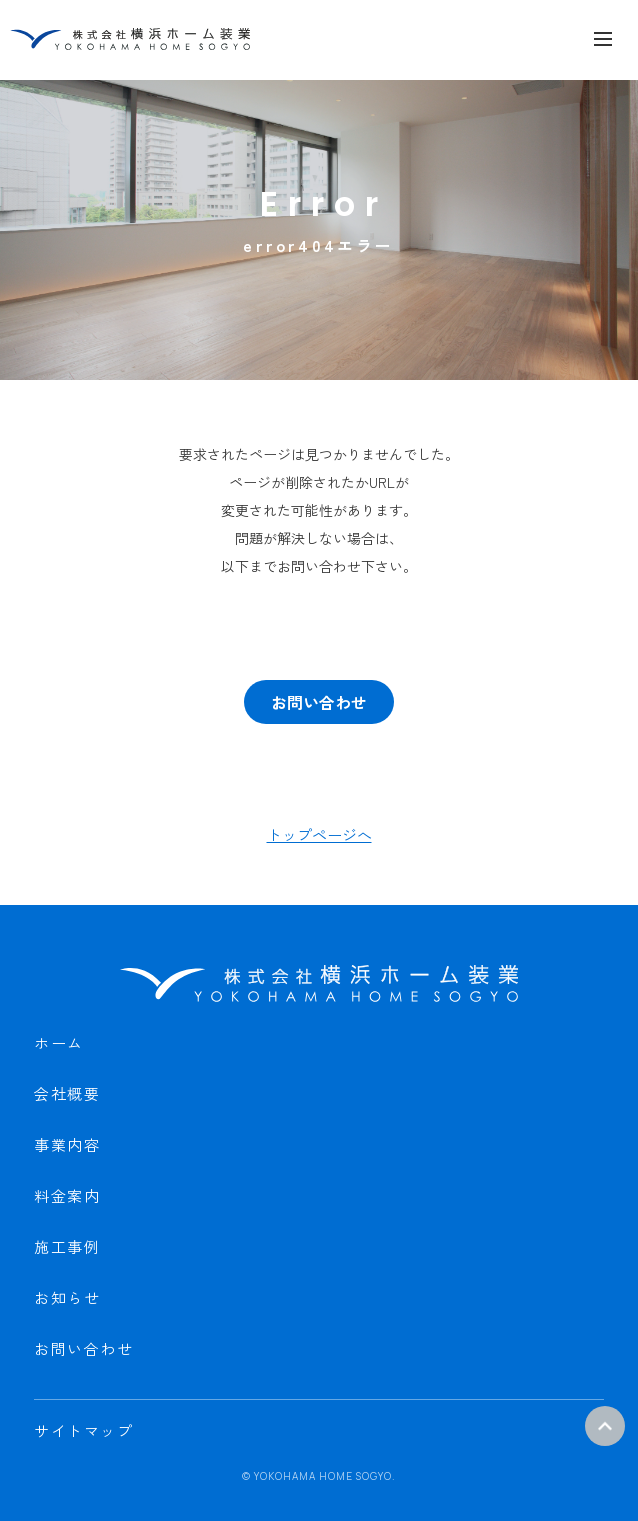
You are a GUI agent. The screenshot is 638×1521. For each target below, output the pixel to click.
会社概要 (67, 1093)
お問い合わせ (319, 702)
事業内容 (67, 1144)
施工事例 (67, 1246)
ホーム (59, 1042)
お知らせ (67, 1297)
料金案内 (67, 1195)
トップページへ (319, 834)
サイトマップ (83, 1430)
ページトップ (605, 1426)
